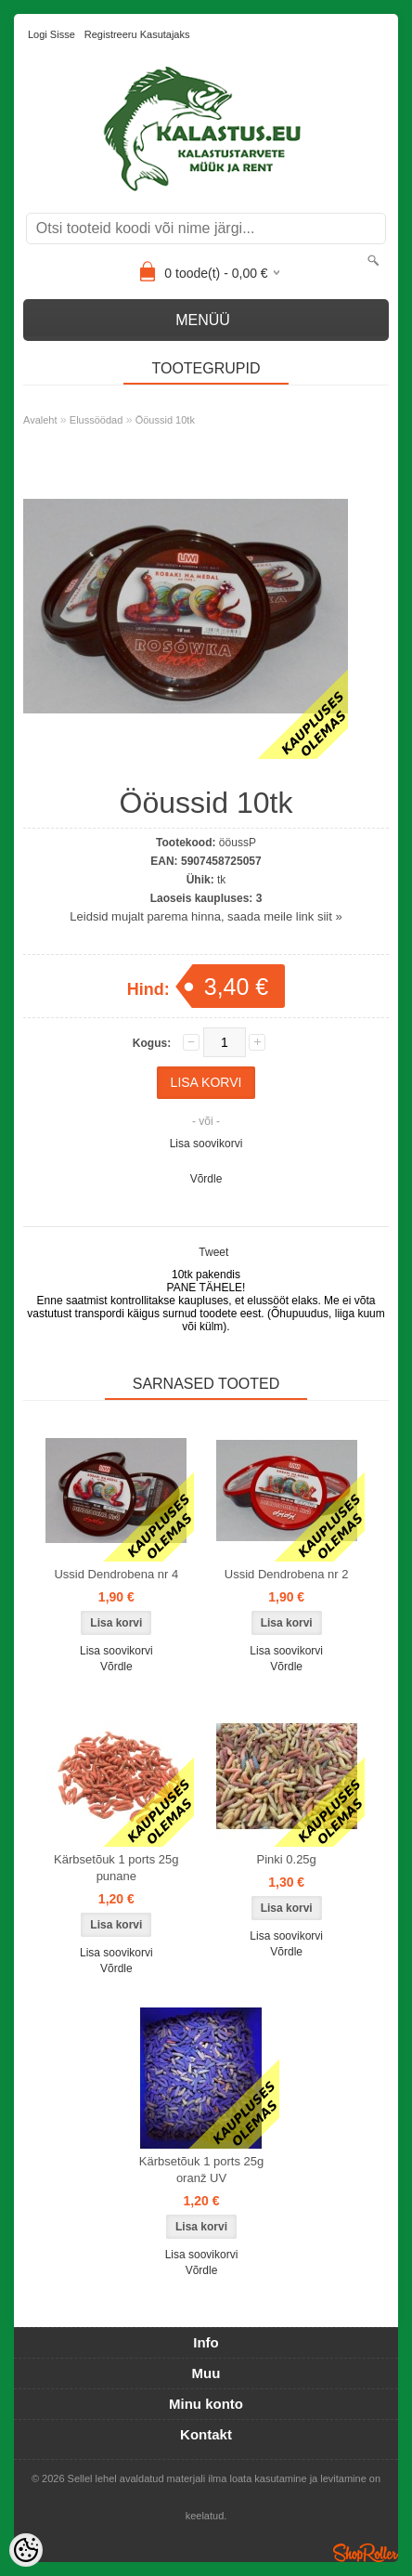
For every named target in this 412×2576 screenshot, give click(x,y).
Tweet (213, 1252)
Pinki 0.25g (286, 1859)
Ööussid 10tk (165, 419)
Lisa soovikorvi (206, 1143)
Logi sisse (51, 34)
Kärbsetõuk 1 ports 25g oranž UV (201, 2169)
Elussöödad (96, 419)
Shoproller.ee (365, 2552)
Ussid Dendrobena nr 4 (116, 1574)
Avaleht (40, 419)
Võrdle (206, 1178)
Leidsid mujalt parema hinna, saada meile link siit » (205, 916)
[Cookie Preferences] (26, 2550)
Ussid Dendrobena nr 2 (287, 1574)
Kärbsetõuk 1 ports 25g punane (116, 1867)
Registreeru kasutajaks (137, 34)
